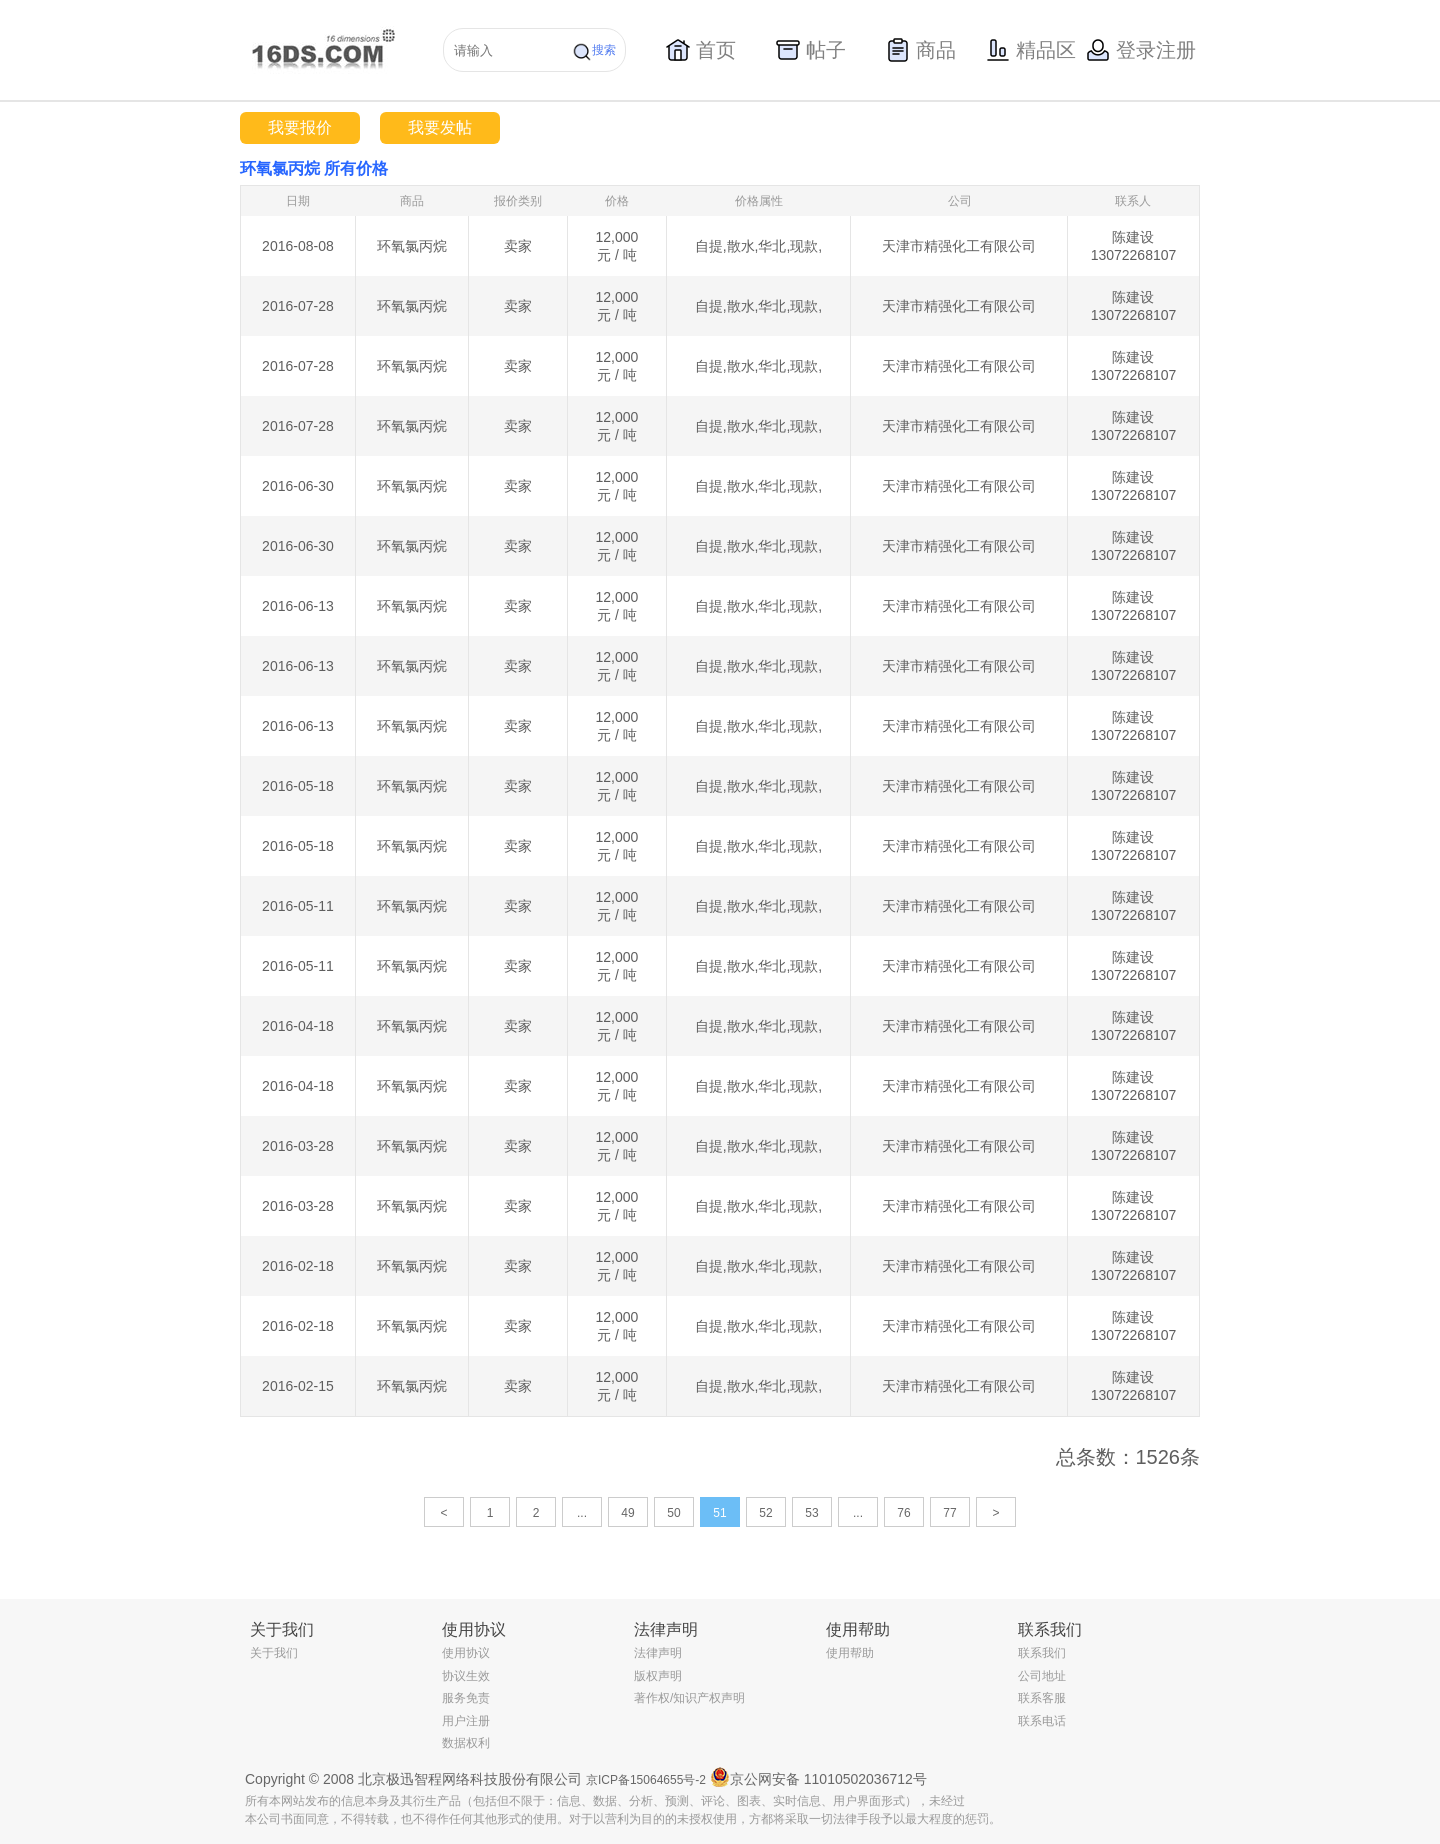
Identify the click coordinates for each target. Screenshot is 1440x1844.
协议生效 (466, 1676)
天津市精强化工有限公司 (959, 246)
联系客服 (1042, 1698)
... (582, 1513)
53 (811, 1513)
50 (673, 1513)
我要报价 (300, 127)
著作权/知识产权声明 (689, 1698)
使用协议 (466, 1653)
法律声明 (658, 1653)
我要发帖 (440, 127)
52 (765, 1513)
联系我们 (1042, 1653)
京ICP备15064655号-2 (646, 1780)
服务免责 (466, 1698)
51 (719, 1513)
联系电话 (1042, 1721)
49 (627, 1513)
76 (903, 1513)
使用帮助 (850, 1653)
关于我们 (274, 1653)
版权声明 (658, 1676)
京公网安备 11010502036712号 (818, 1777)
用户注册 (466, 1721)
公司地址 (1042, 1676)
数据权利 (466, 1743)
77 (949, 1513)
